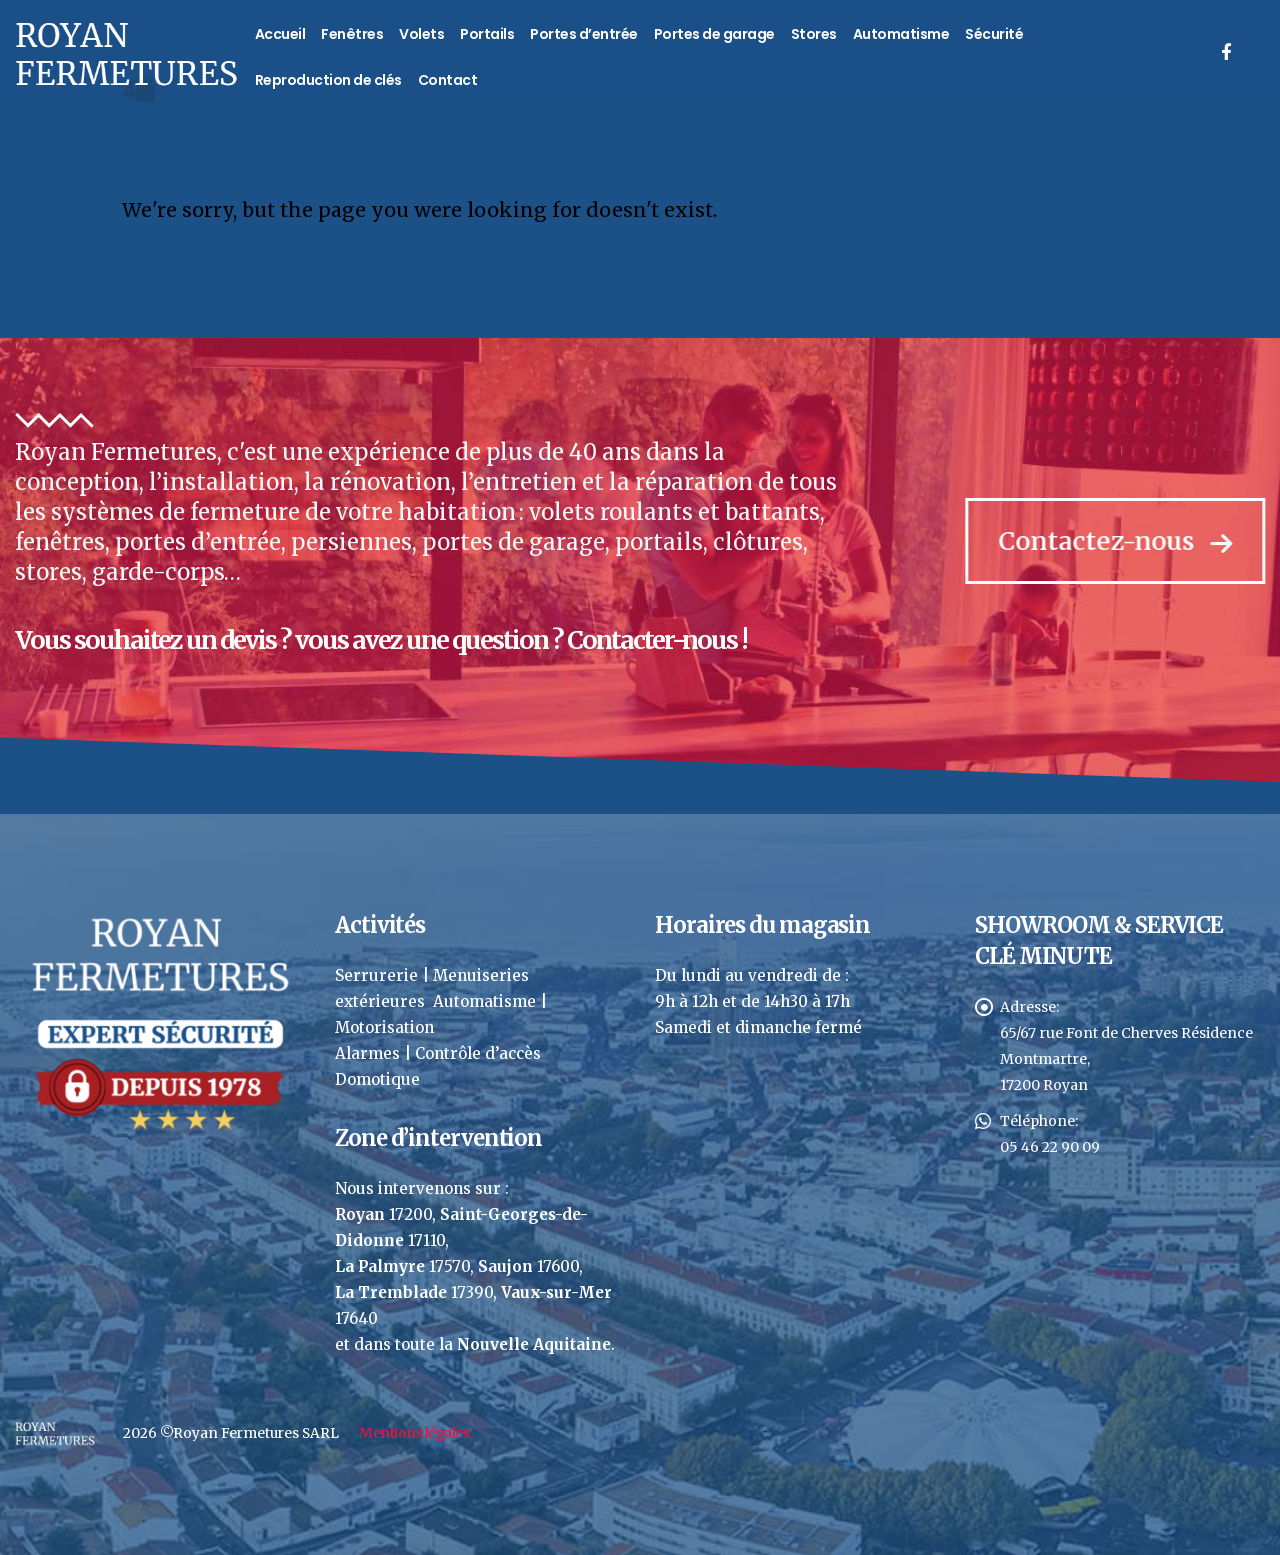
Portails (487, 34)
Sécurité (994, 34)
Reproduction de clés (328, 80)
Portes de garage (714, 34)
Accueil (280, 34)
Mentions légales (414, 1433)
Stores (814, 34)
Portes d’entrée (584, 34)
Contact (448, 80)
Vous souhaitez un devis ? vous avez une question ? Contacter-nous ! (379, 640)
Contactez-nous (1121, 541)
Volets (421, 34)
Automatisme (901, 34)
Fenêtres (352, 34)
